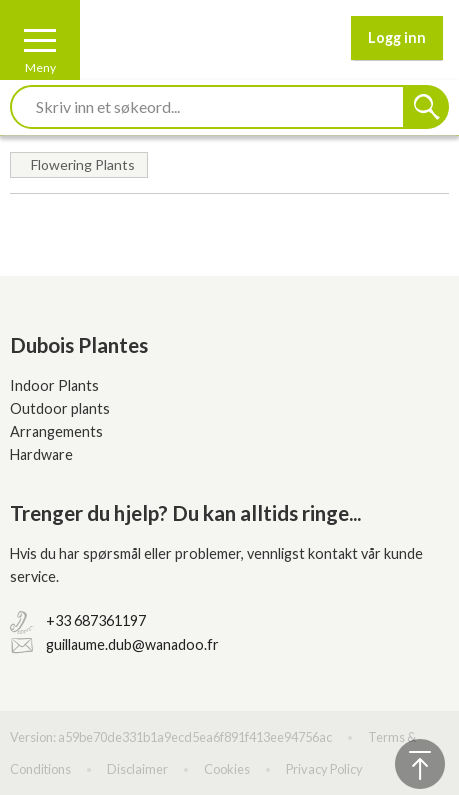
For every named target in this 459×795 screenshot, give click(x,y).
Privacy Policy (324, 769)
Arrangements (56, 431)
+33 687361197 (96, 620)
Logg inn (397, 37)
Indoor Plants (54, 385)
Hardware (41, 454)
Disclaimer (137, 769)
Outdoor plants (60, 408)
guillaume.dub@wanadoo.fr (132, 644)
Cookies (227, 769)
